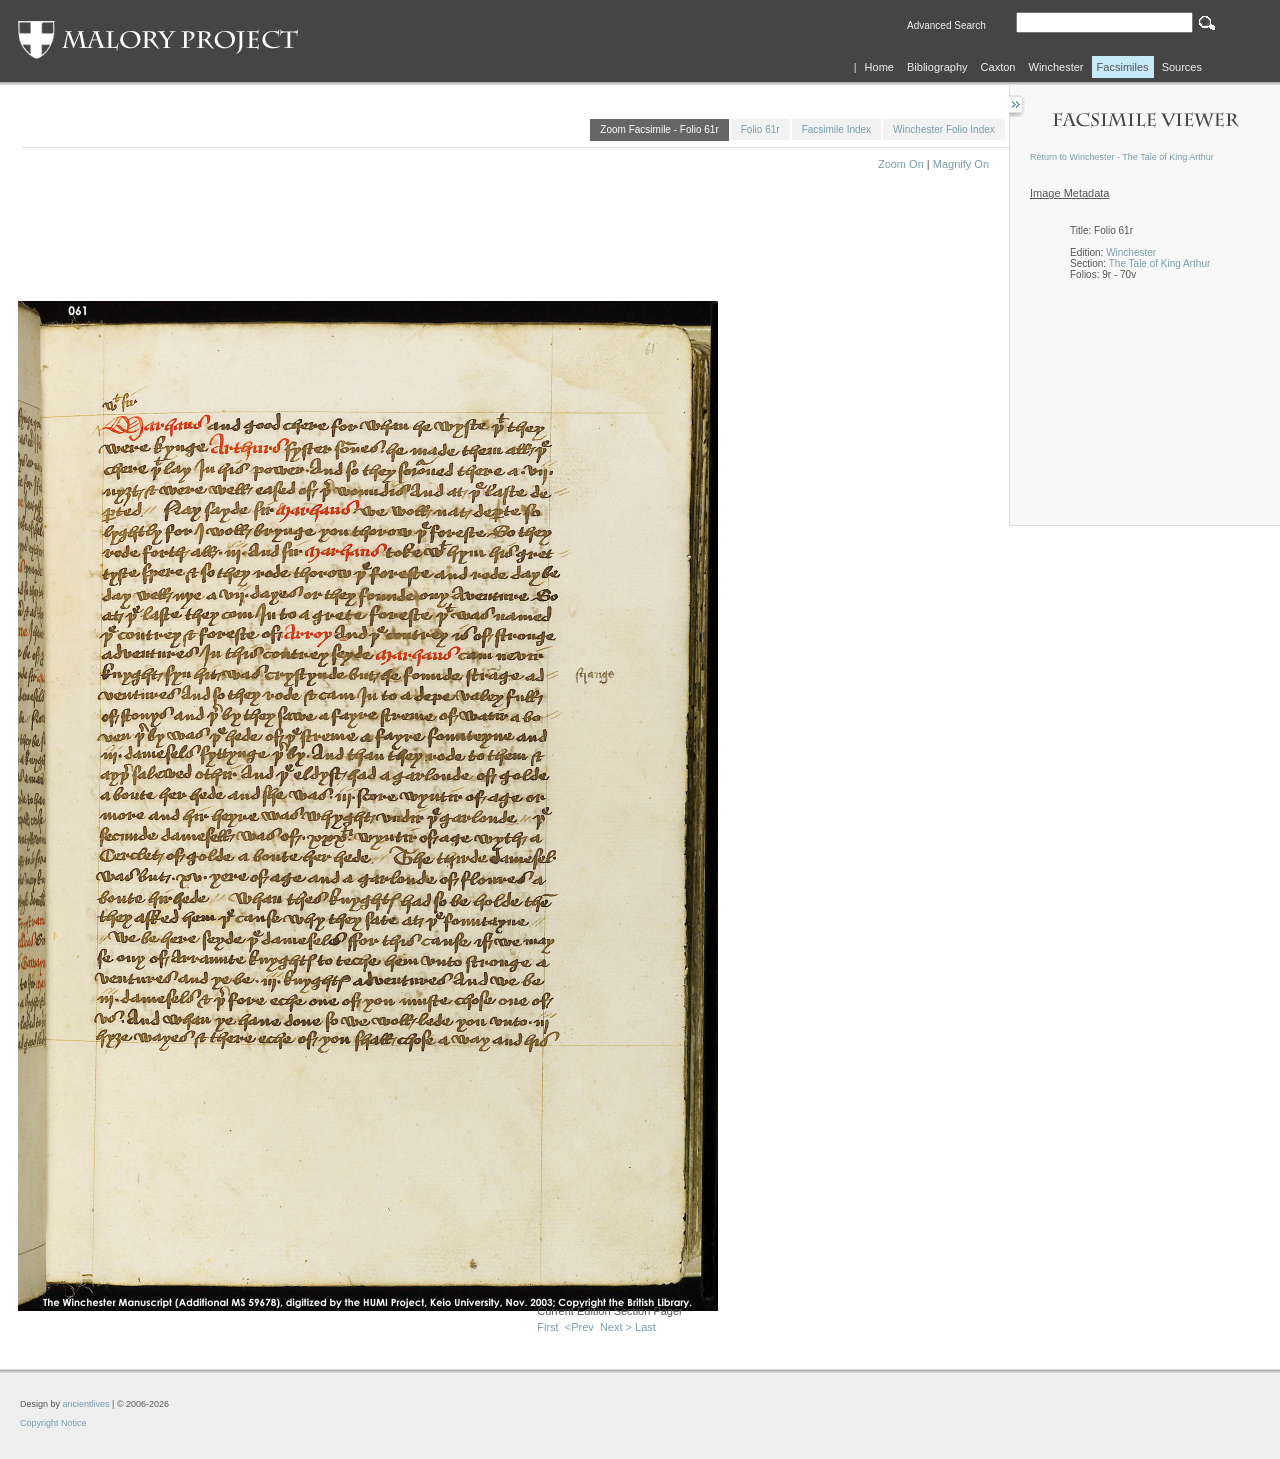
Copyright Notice (53, 1423)
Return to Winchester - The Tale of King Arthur (1122, 157)
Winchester (1056, 67)
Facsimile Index (836, 129)
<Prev (579, 1327)
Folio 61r (760, 129)
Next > (616, 1327)
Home (879, 67)
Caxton (998, 67)
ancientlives (86, 1404)
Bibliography (937, 67)
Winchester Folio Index (944, 129)
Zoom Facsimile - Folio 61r (659, 129)
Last (645, 1327)
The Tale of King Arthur (1160, 263)
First (547, 1327)
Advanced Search (946, 25)
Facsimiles (1123, 67)
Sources (1182, 67)
